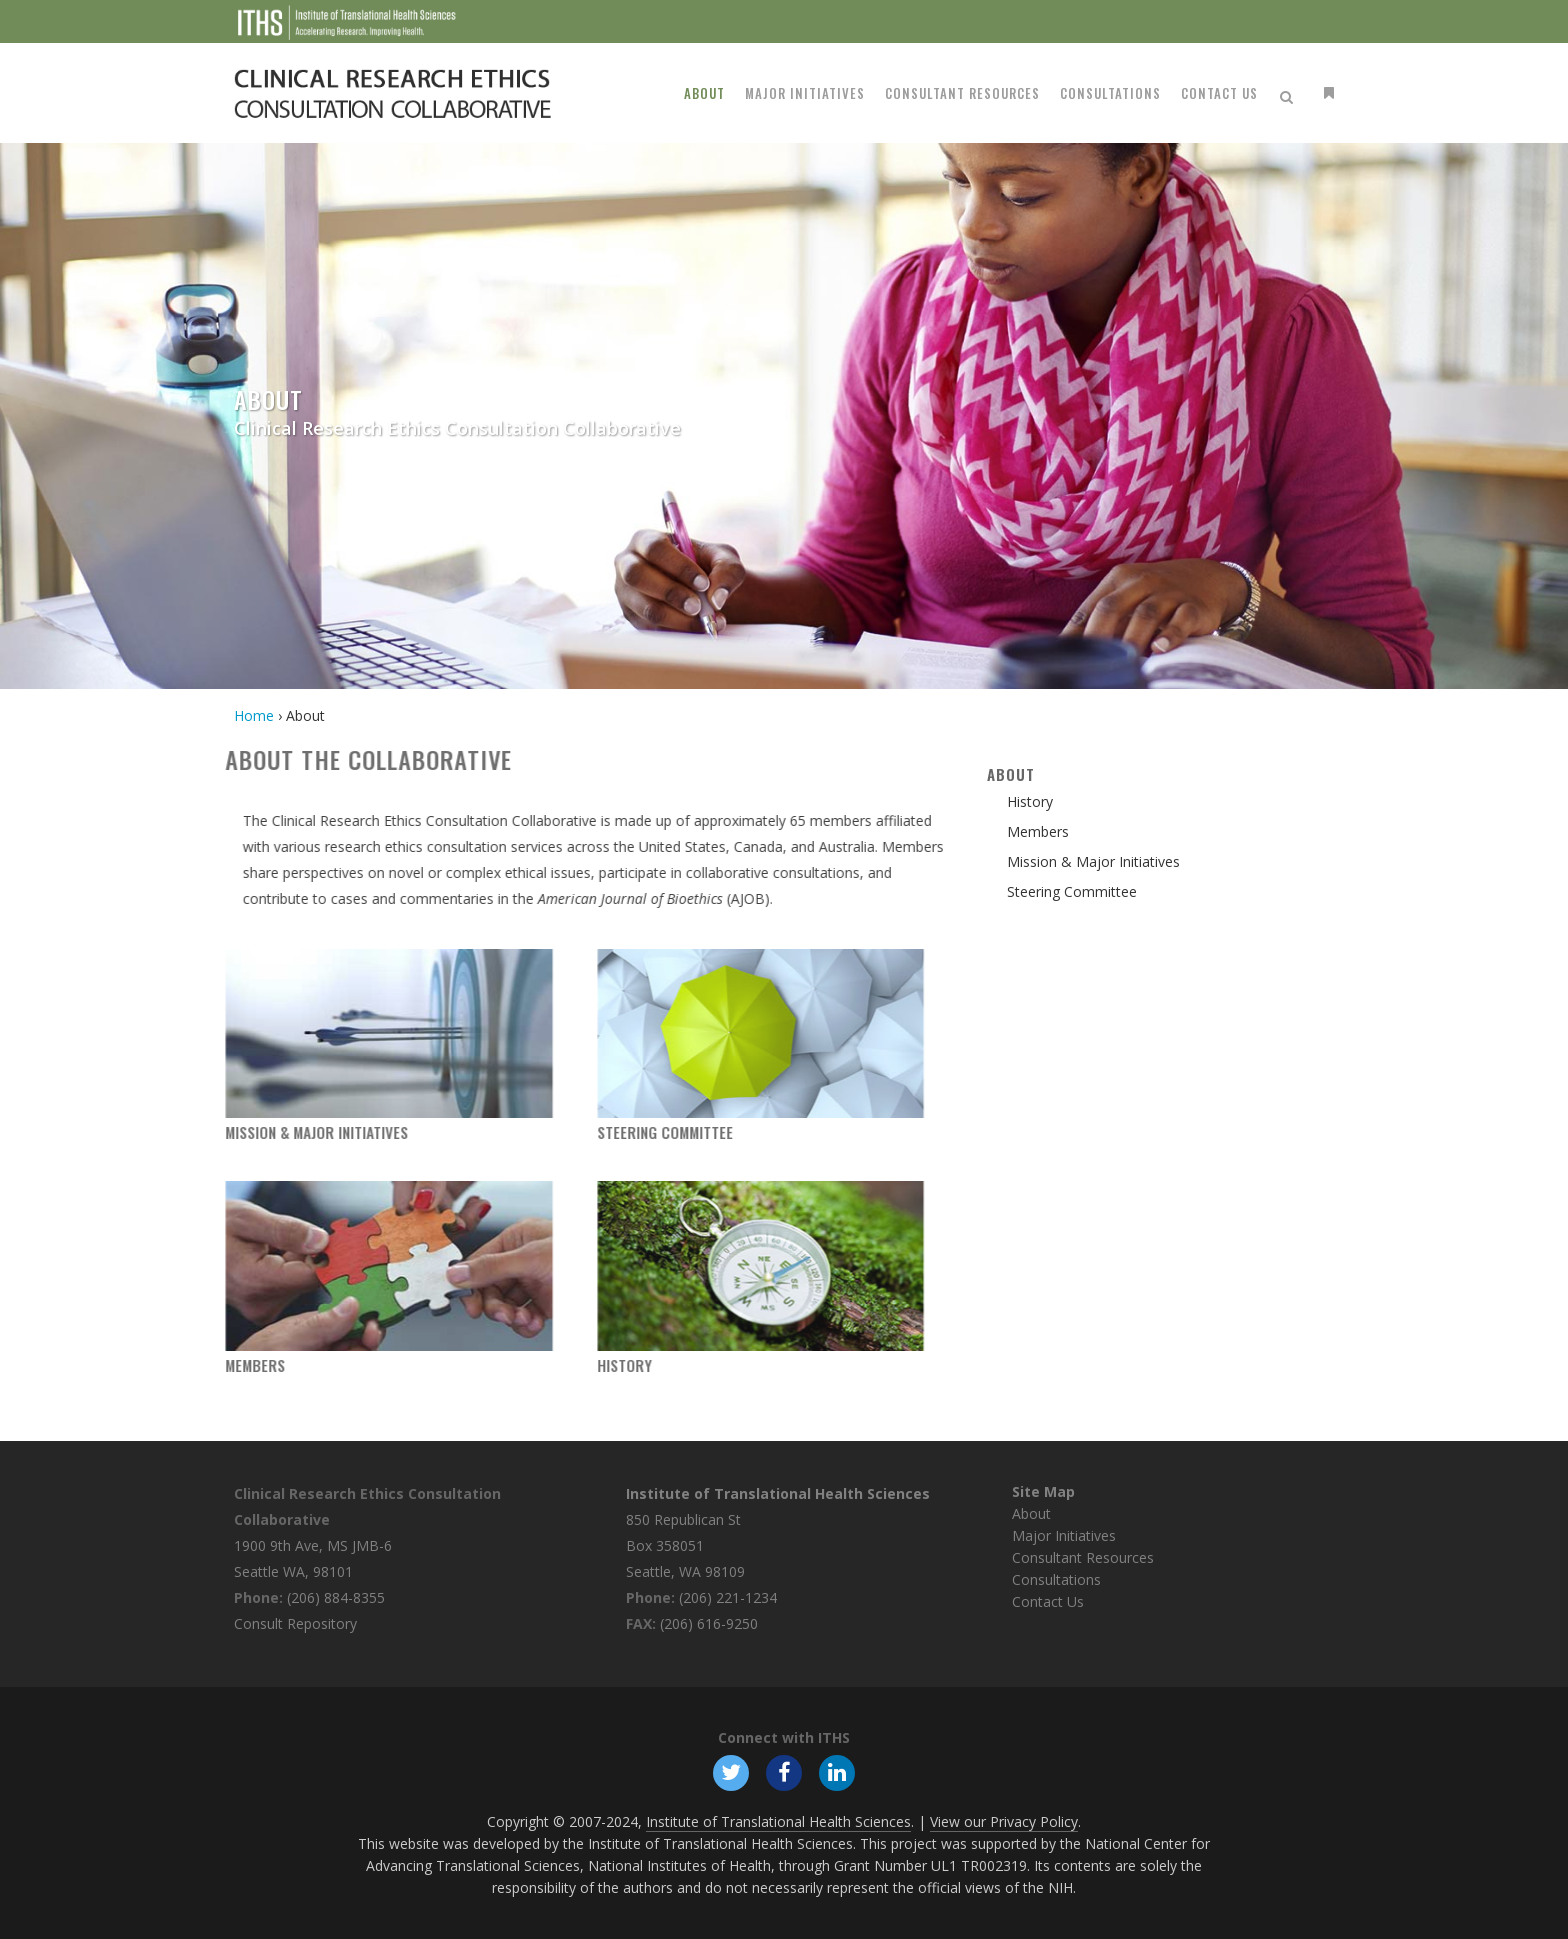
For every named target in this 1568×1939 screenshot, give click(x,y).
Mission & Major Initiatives (227, 1132)
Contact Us (1048, 1601)
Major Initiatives (1064, 1535)
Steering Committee (575, 1132)
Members (166, 1365)
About (1031, 1513)
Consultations (1056, 1579)
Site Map (1043, 1491)
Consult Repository (295, 1623)
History (534, 1365)
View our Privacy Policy (1004, 1821)
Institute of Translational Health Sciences (778, 1493)
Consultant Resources (1083, 1557)
